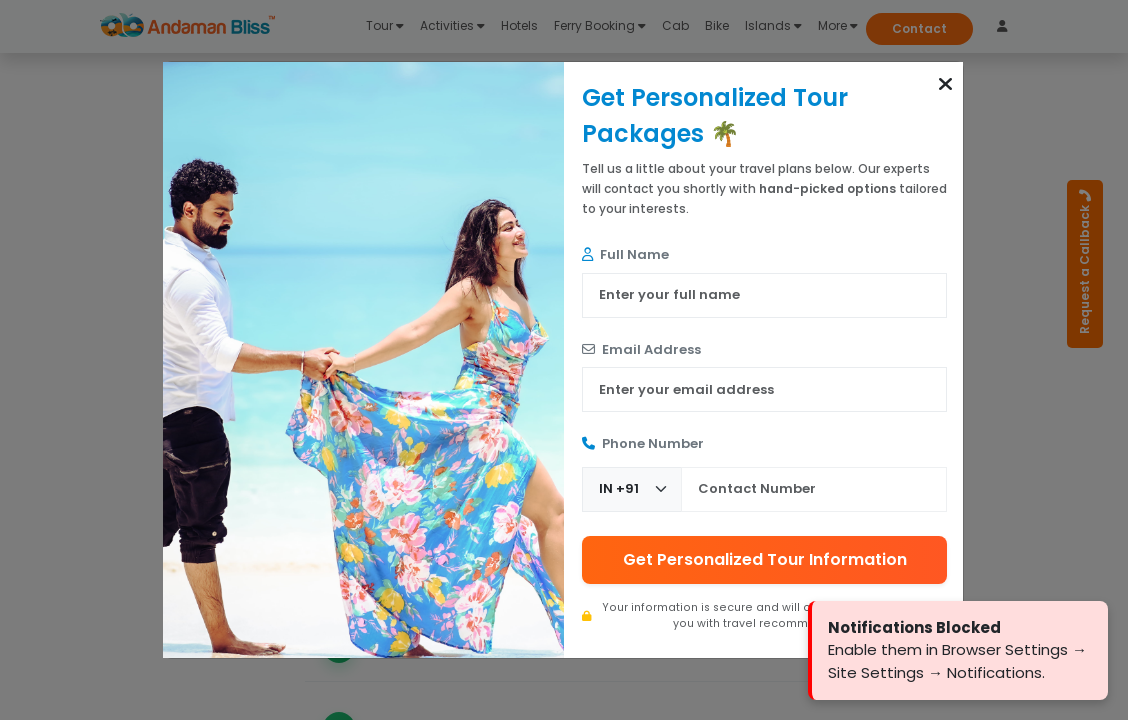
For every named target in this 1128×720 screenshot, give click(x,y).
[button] (945, 84)
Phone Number (643, 443)
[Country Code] (632, 489)
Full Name (625, 254)
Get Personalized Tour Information (765, 559)
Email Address (641, 349)
